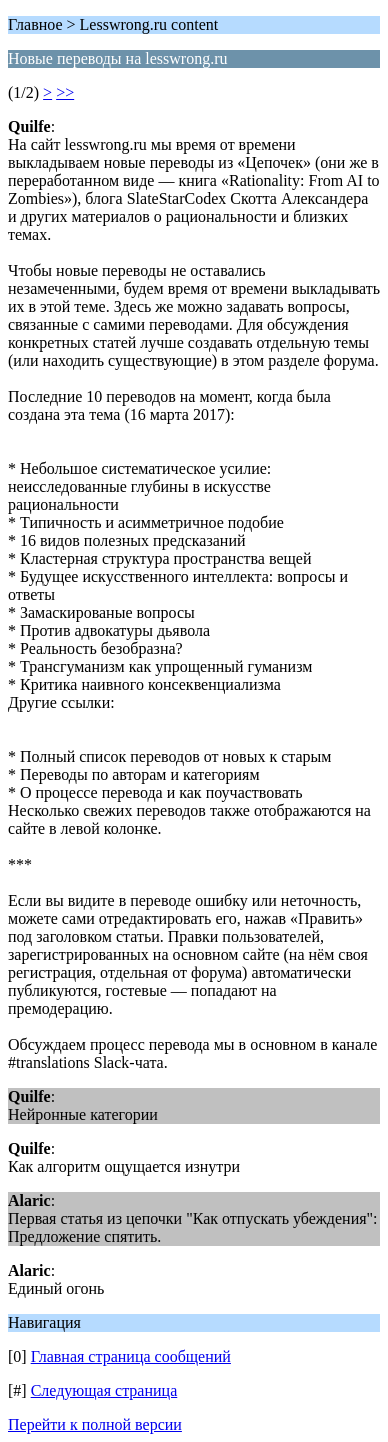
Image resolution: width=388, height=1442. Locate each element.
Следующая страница (104, 1390)
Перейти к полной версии (95, 1424)
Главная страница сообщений (131, 1356)
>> (65, 92)
